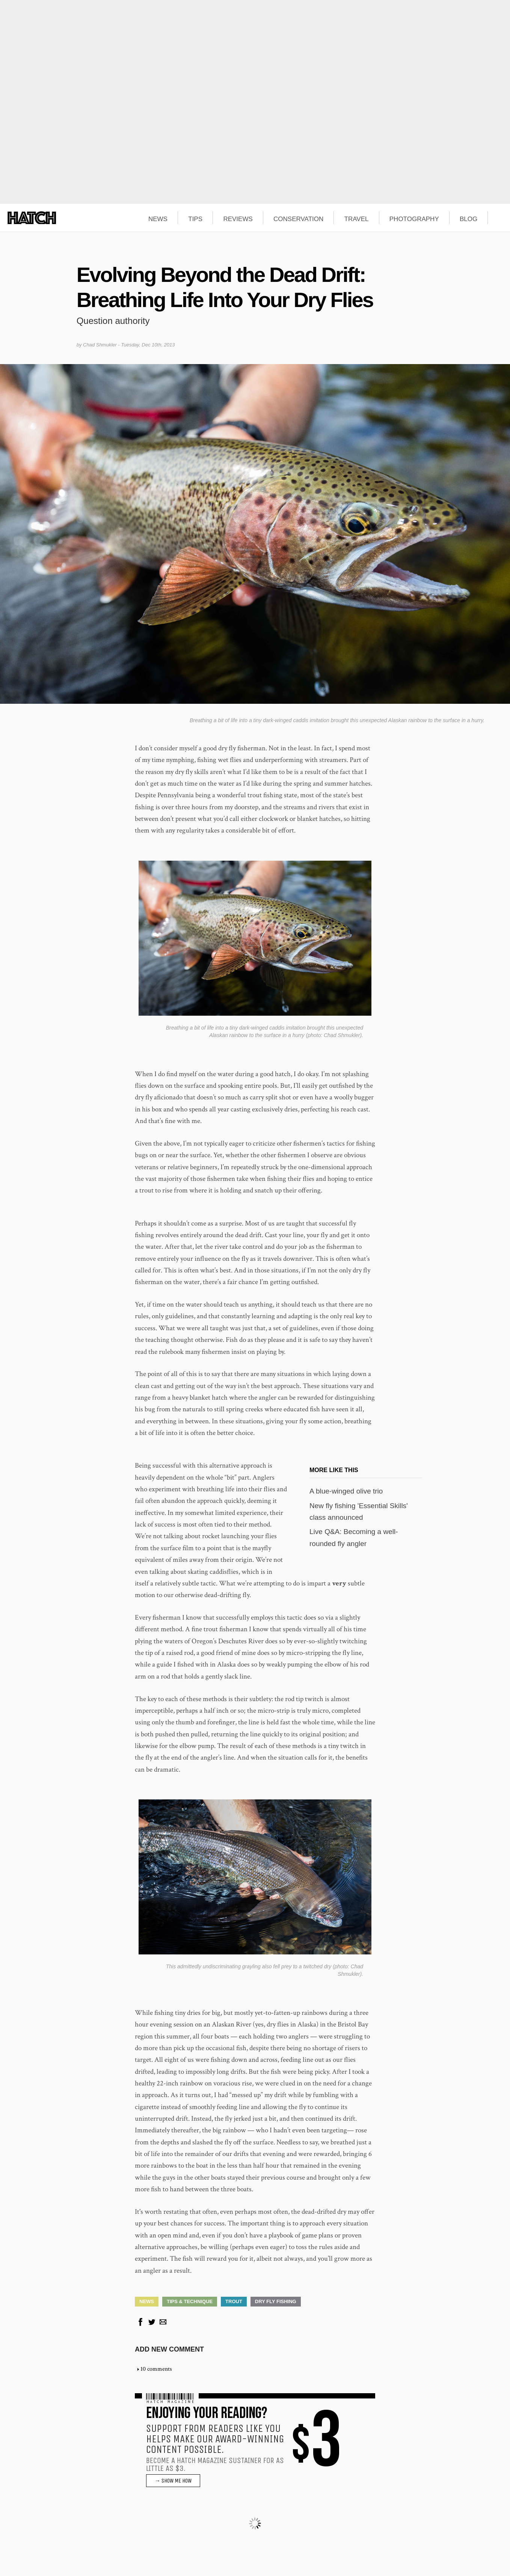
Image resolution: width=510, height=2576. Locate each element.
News (146, 2301)
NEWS (157, 219)
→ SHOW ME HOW (173, 2480)
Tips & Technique (190, 2301)
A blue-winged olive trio (346, 1491)
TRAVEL (356, 219)
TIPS (195, 219)
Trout (233, 2301)
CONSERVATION (298, 219)
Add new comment (169, 2349)
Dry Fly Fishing (275, 2301)
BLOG (468, 219)
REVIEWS (237, 219)
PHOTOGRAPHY (414, 219)
